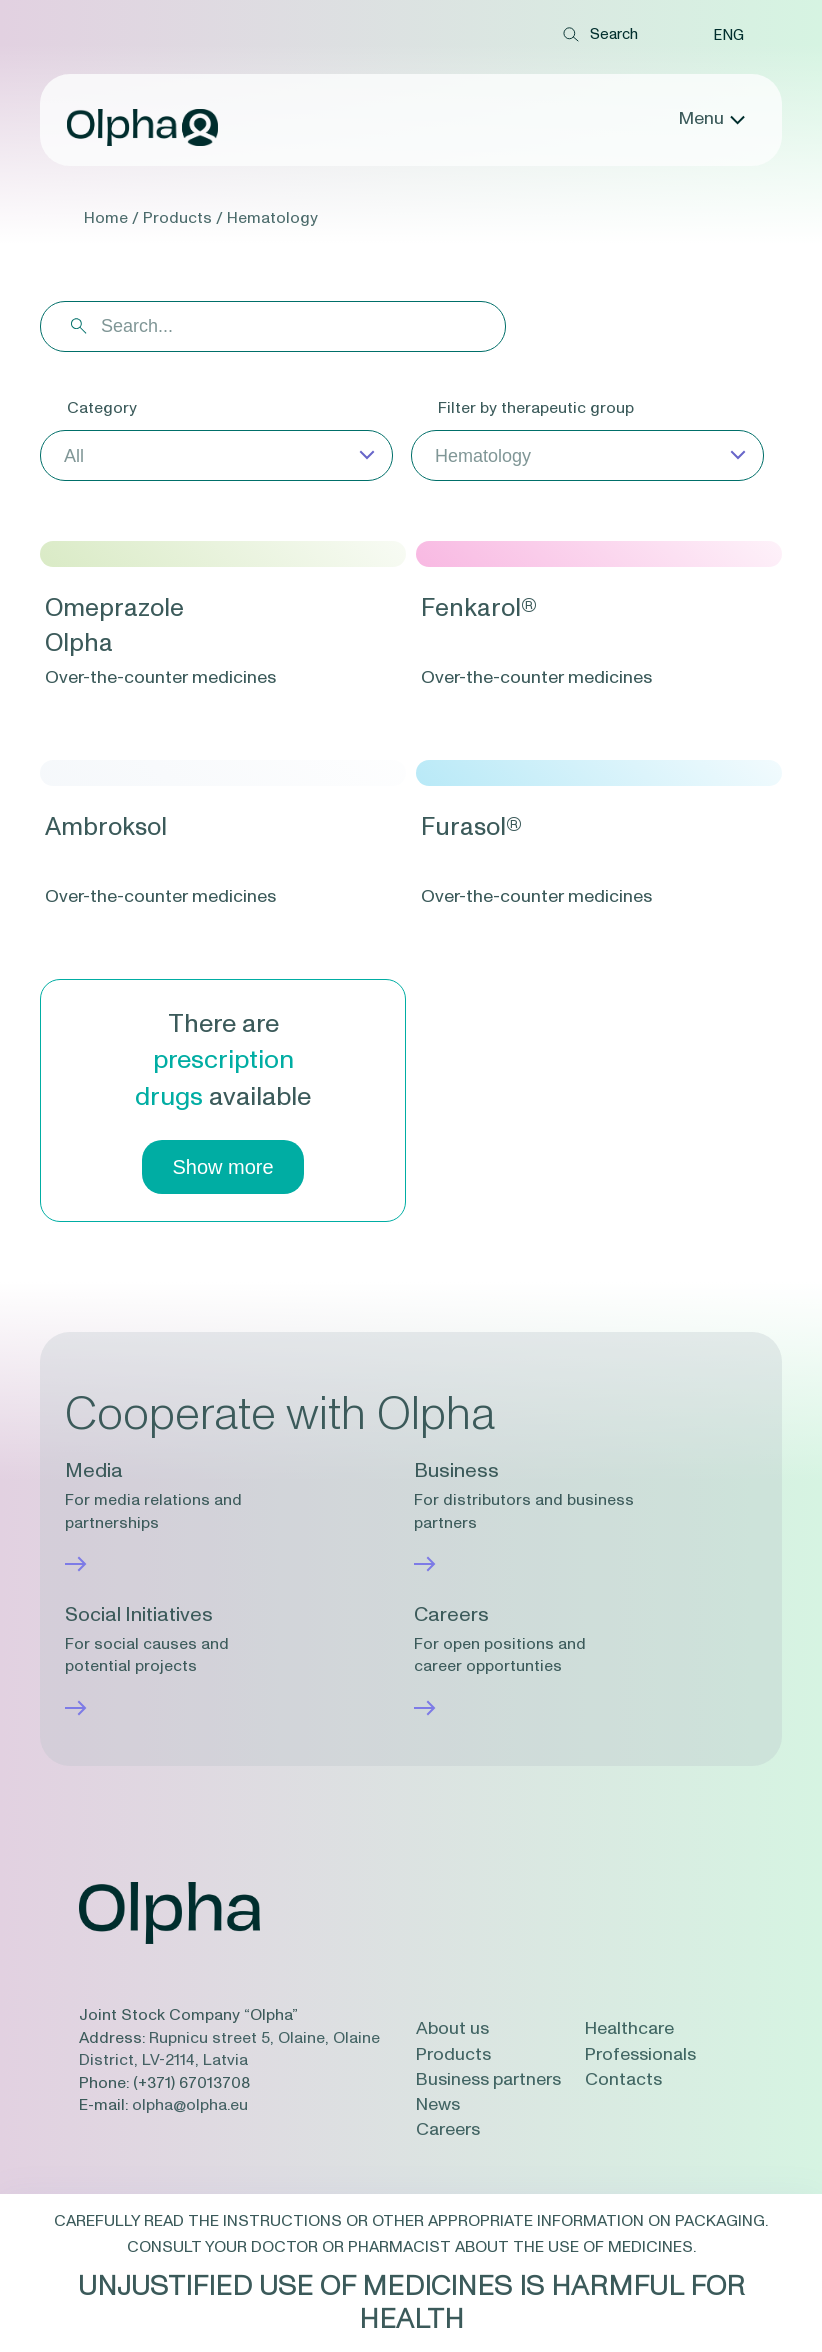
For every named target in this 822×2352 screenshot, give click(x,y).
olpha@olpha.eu (190, 2105)
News (438, 2105)
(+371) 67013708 (191, 2083)
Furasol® (471, 827)
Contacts (623, 2080)
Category (102, 408)
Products (453, 2055)
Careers (448, 2130)
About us (452, 2029)
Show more (222, 1167)
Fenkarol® (479, 608)
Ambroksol (106, 827)
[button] (728, 35)
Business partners (488, 2080)
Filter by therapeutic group (536, 408)
